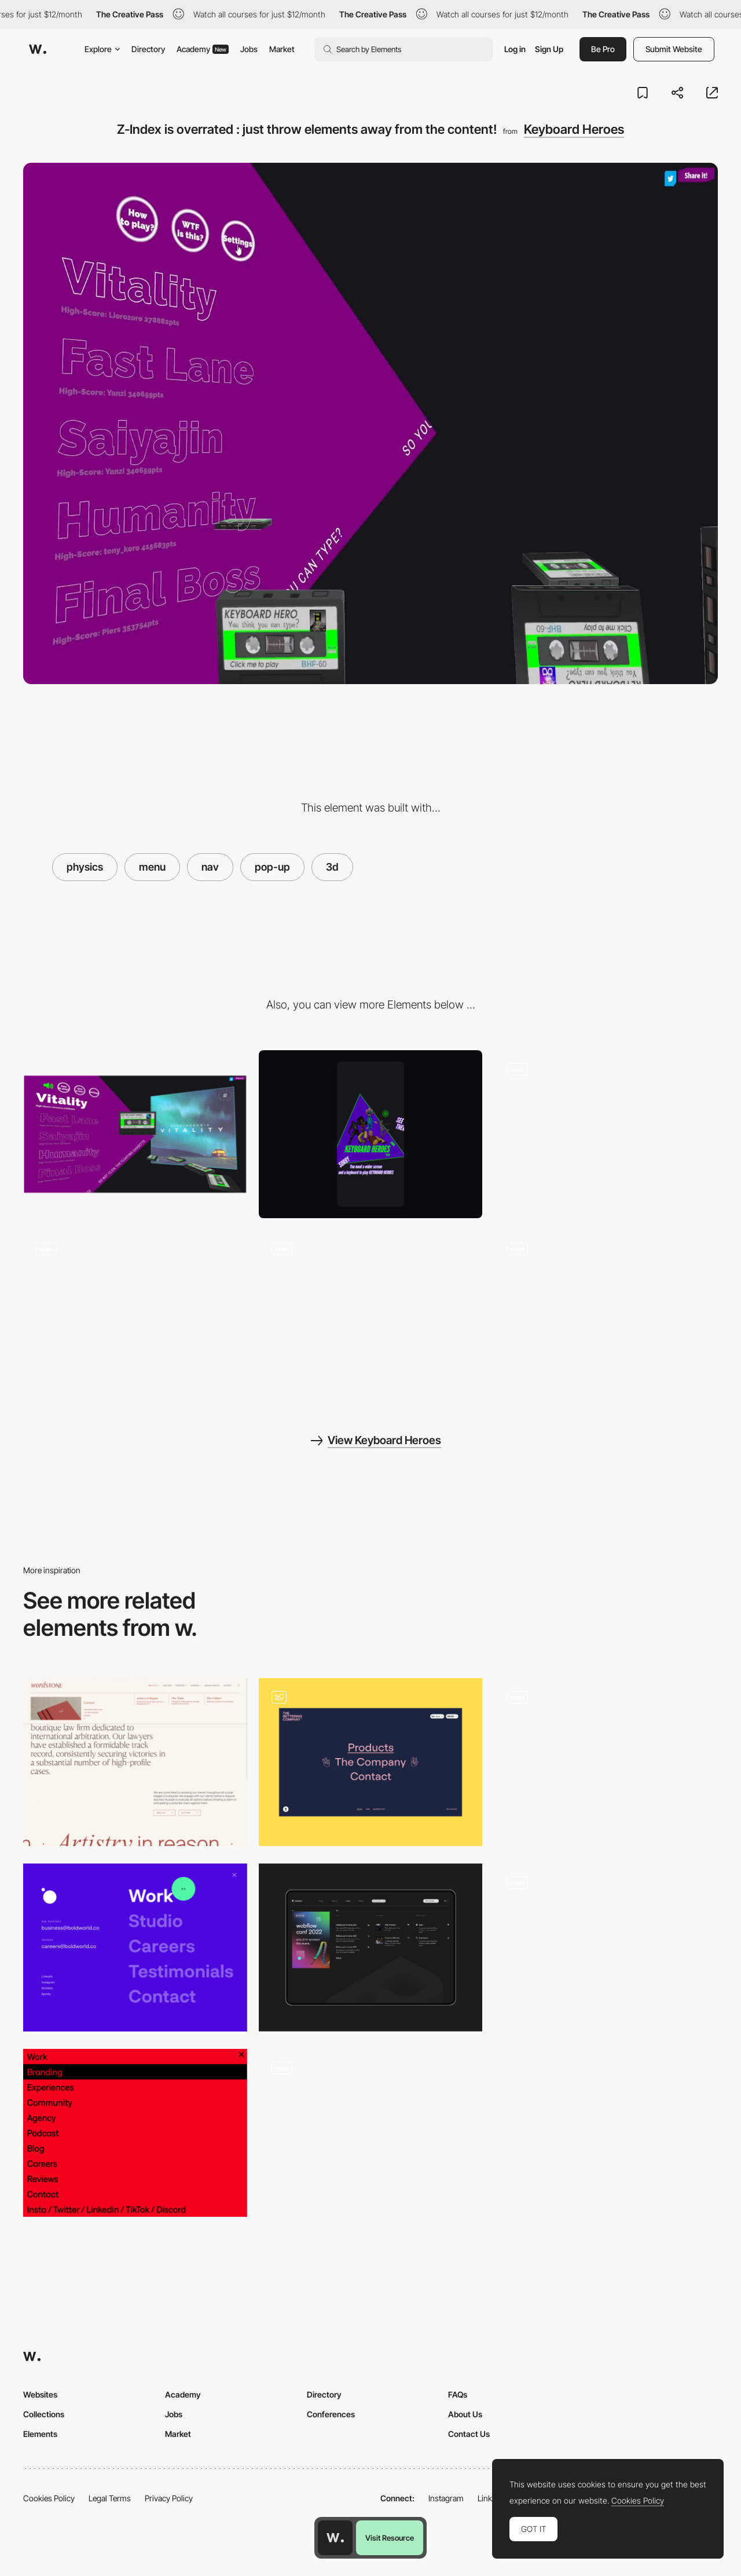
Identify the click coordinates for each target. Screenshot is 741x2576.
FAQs (457, 2394)
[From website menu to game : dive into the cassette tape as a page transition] (371, 1314)
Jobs (249, 49)
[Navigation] (135, 1947)
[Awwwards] (37, 49)
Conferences (331, 2414)
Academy (203, 49)
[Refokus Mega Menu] (371, 1947)
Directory (148, 49)
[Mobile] (371, 1134)
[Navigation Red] (135, 2133)
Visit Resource (389, 2537)
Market (282, 49)
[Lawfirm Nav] (135, 1762)
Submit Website (673, 49)
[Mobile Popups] (606, 1947)
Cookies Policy (49, 2498)
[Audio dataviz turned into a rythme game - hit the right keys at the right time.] (606, 1314)
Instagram (446, 2498)
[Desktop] (135, 1134)
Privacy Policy (169, 2498)
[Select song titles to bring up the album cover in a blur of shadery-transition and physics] (135, 1314)
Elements (40, 2434)
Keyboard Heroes (574, 129)
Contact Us (469, 2434)
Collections (43, 2414)
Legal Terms (110, 2498)
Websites (40, 2394)
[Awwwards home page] (335, 2537)
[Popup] (371, 2133)
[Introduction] (606, 1762)
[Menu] (371, 1762)
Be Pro (603, 49)
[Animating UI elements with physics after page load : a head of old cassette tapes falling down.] (606, 1134)
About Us (465, 2414)
